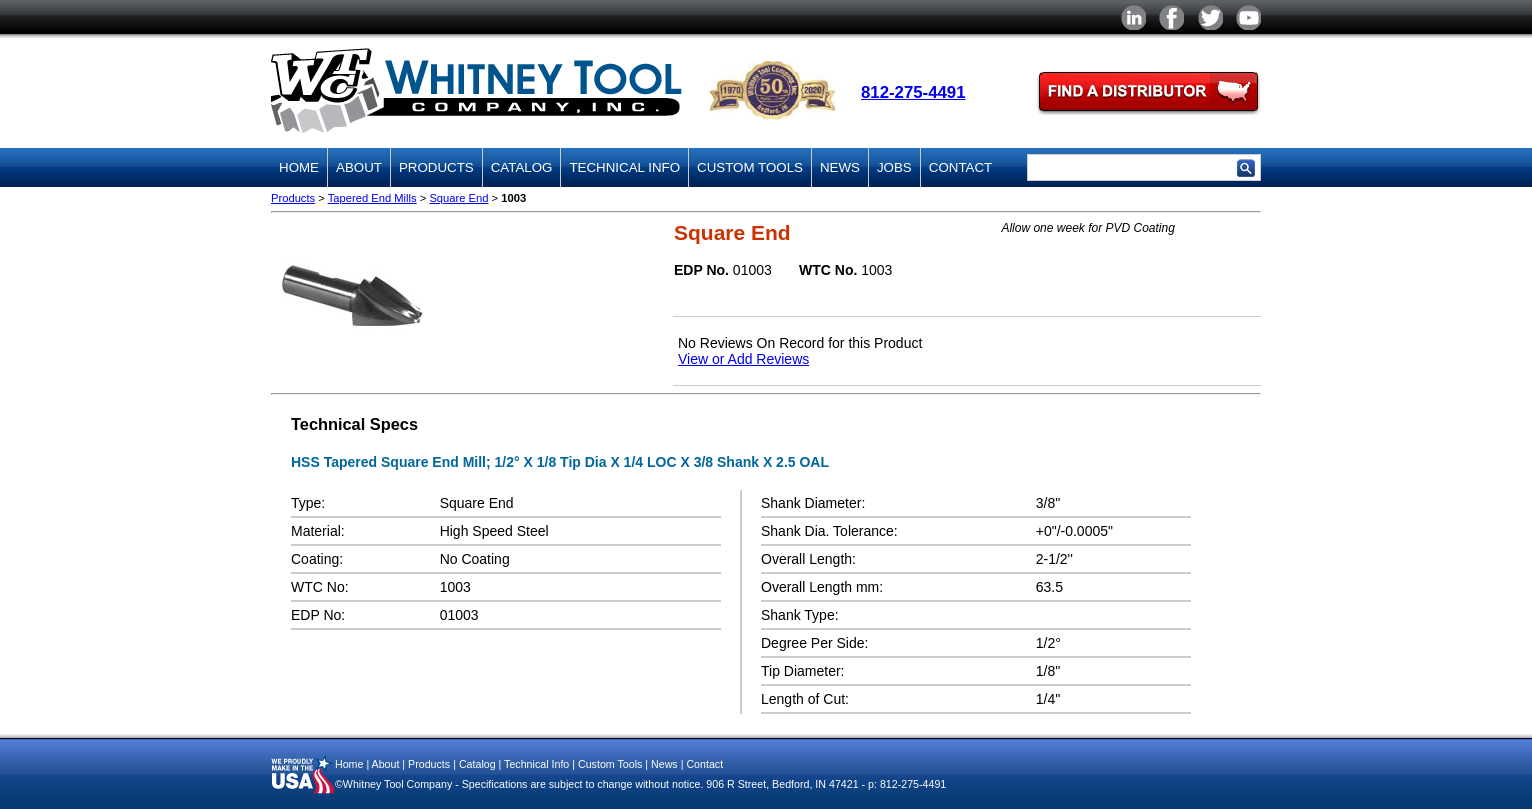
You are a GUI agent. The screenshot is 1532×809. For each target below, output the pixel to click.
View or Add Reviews (743, 359)
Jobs (894, 167)
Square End (458, 198)
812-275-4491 (913, 92)
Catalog (522, 167)
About (359, 167)
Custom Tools (750, 167)
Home (299, 167)
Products (436, 167)
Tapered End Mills (372, 198)
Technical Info (624, 167)
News (840, 167)
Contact (960, 167)
